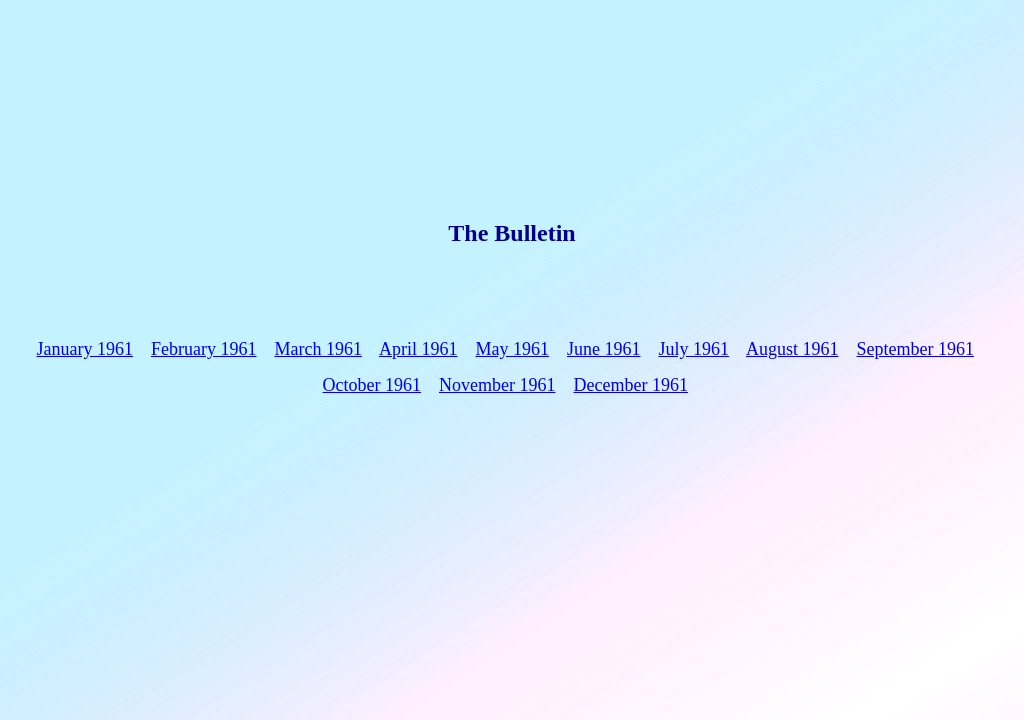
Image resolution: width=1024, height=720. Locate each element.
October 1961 (372, 385)
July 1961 (693, 349)
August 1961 (792, 349)
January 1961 (85, 349)
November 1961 (497, 385)
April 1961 (418, 349)
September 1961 (915, 349)
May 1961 (512, 349)
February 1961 (203, 349)
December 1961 (631, 385)
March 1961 (317, 349)
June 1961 (604, 349)
